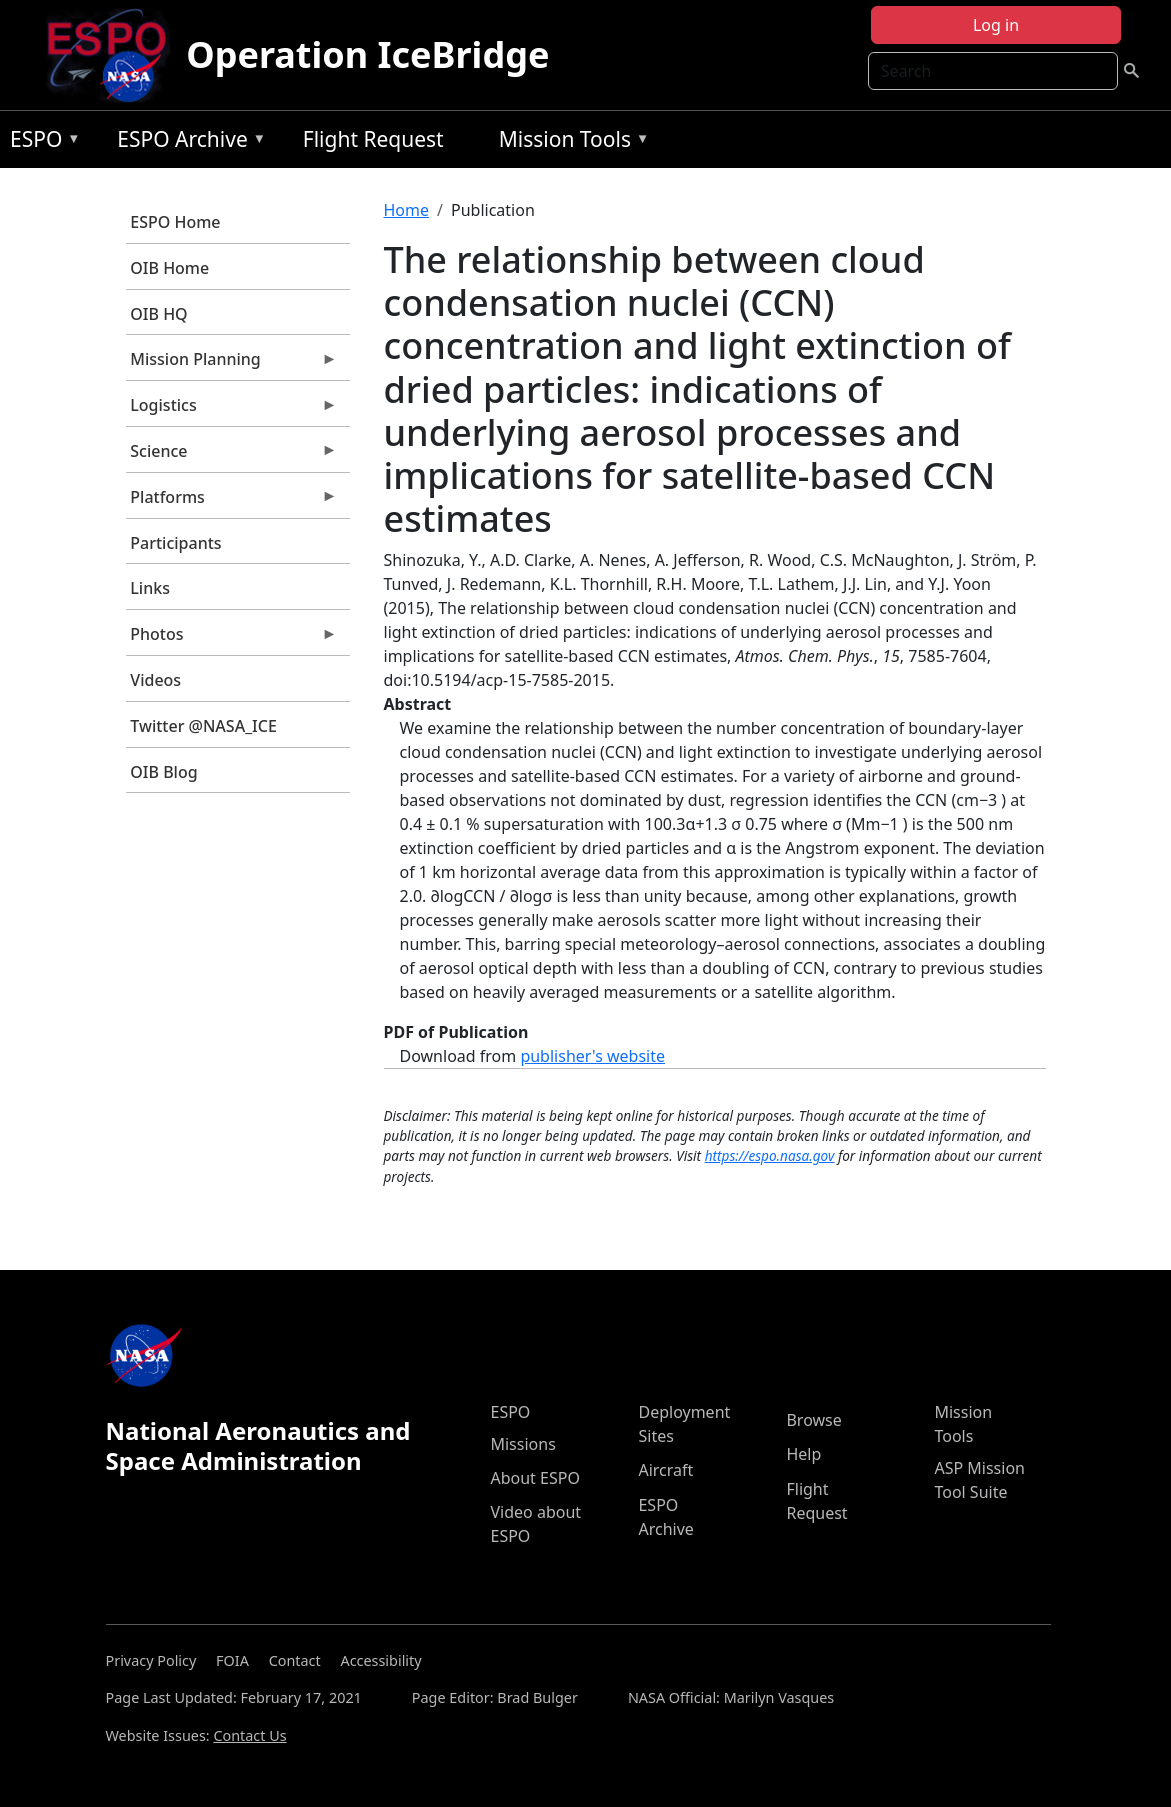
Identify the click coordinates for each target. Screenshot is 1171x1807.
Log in (996, 25)
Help (803, 1454)
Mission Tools (569, 142)
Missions (522, 1444)
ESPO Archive (186, 142)
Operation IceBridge (367, 54)
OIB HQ (158, 314)
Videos (155, 680)
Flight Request (373, 139)
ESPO (40, 142)
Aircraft (665, 1470)
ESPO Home (175, 222)
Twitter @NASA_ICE (203, 726)
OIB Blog (163, 772)
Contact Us (249, 1735)
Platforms (232, 502)
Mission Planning (232, 364)
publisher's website (592, 1056)
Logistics (232, 410)
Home (407, 210)
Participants (175, 543)
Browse (813, 1420)
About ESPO (534, 1478)
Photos (232, 639)
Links (150, 588)
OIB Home (169, 268)
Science (232, 456)
